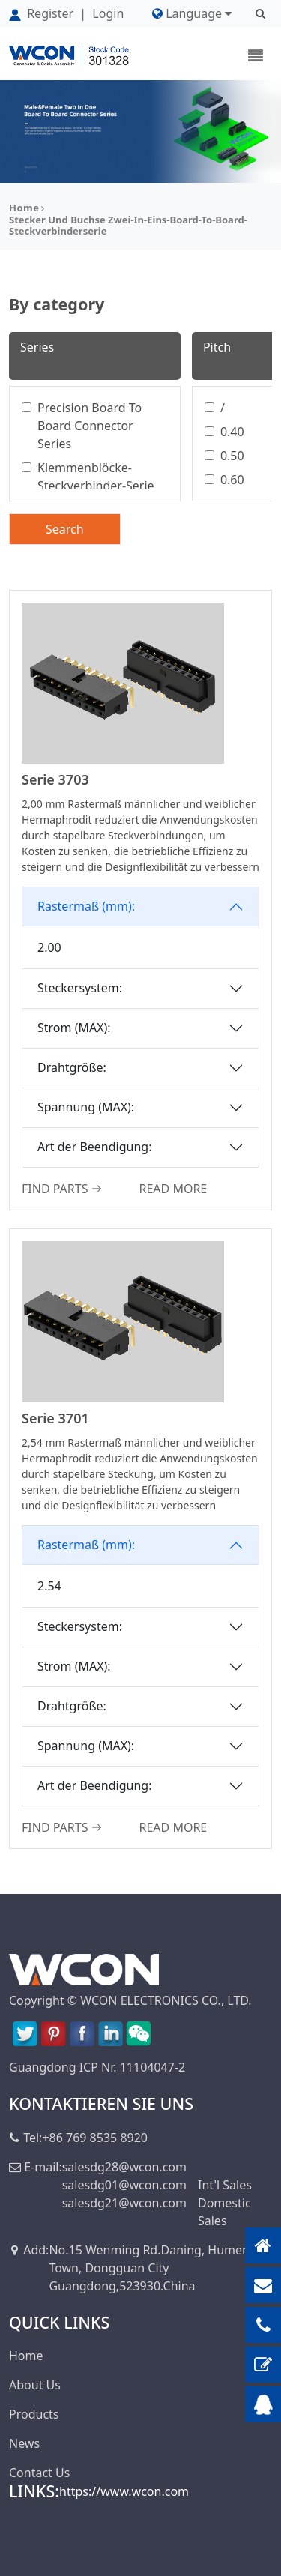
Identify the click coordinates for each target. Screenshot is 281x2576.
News (24, 2443)
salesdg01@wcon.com (124, 2185)
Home (24, 207)
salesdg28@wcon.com (124, 2167)
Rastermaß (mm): (86, 906)
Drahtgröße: (71, 1067)
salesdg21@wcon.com (124, 2203)
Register (42, 13)
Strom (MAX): (74, 1027)
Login (108, 13)
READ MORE (173, 1188)
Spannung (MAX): (85, 1107)
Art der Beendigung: (94, 1146)
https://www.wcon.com (124, 2491)
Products (34, 2414)
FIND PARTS (62, 1188)
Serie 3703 (55, 779)
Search (65, 529)
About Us (35, 2385)
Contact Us (39, 2472)
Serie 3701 (55, 1418)
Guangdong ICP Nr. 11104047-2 (97, 2067)
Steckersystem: (79, 988)
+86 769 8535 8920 (95, 2137)
